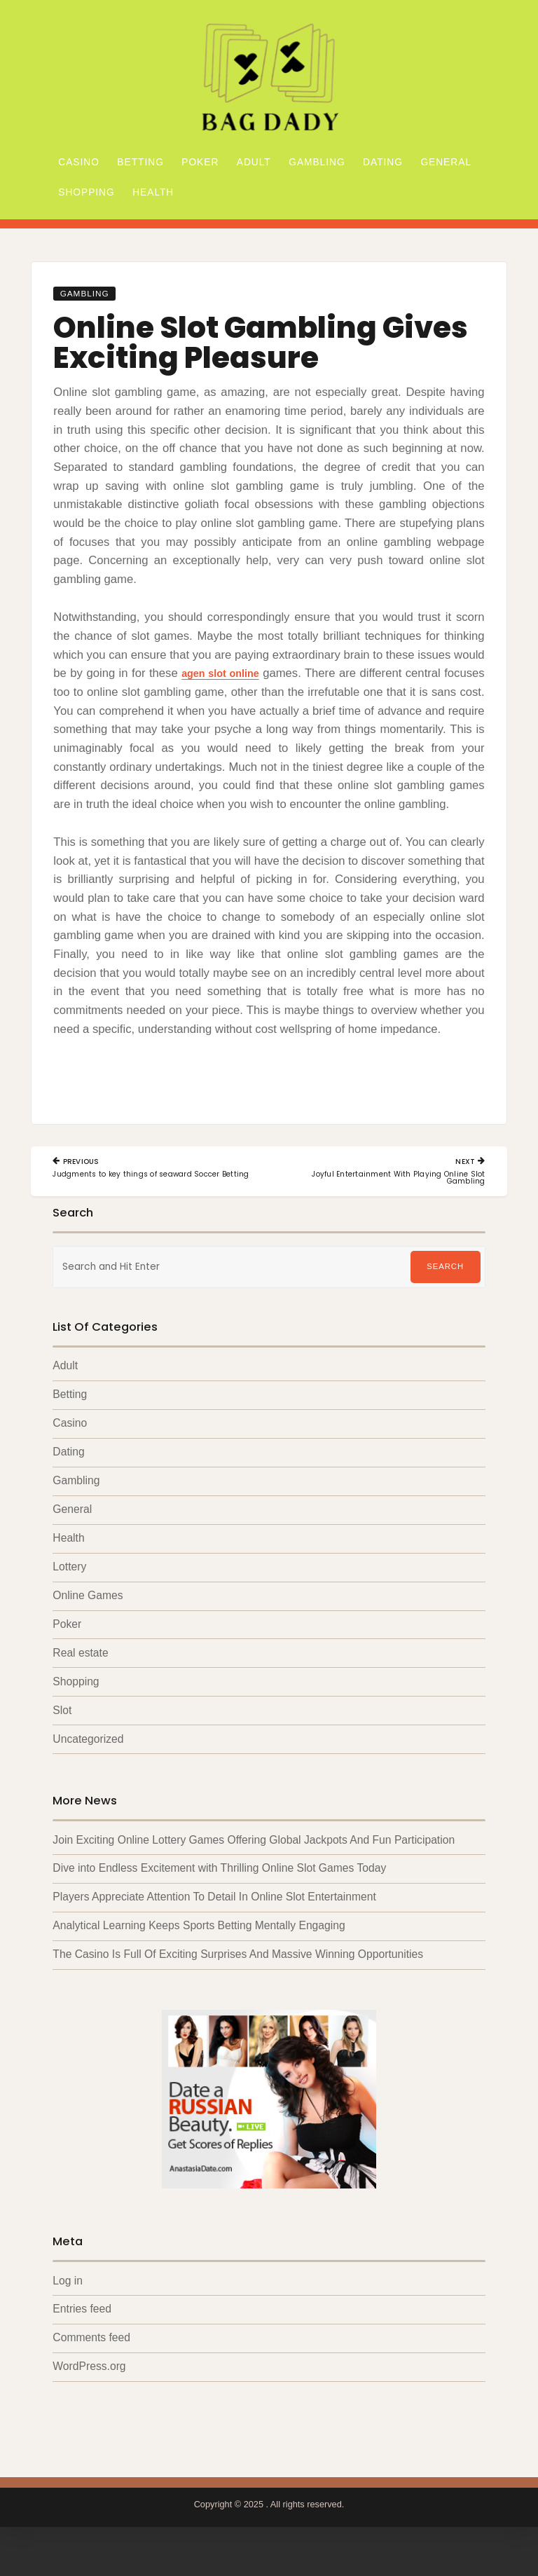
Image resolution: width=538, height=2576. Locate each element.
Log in (68, 2307)
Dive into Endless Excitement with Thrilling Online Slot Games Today (219, 1894)
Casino (78, 162)
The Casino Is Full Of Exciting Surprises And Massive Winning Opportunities (238, 1981)
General (445, 162)
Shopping (86, 192)
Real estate (80, 1677)
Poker (200, 162)
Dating (383, 162)
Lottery (69, 1590)
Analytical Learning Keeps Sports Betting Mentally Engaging (199, 1951)
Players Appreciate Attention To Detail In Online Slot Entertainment (214, 1922)
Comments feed (91, 2365)
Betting (140, 162)
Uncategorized (88, 1763)
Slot (62, 1735)
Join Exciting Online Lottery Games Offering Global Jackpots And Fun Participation (254, 1864)
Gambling (317, 162)
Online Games (88, 1618)
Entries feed (82, 2336)
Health (153, 192)
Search (445, 1287)
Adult (254, 162)
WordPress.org (89, 2393)
